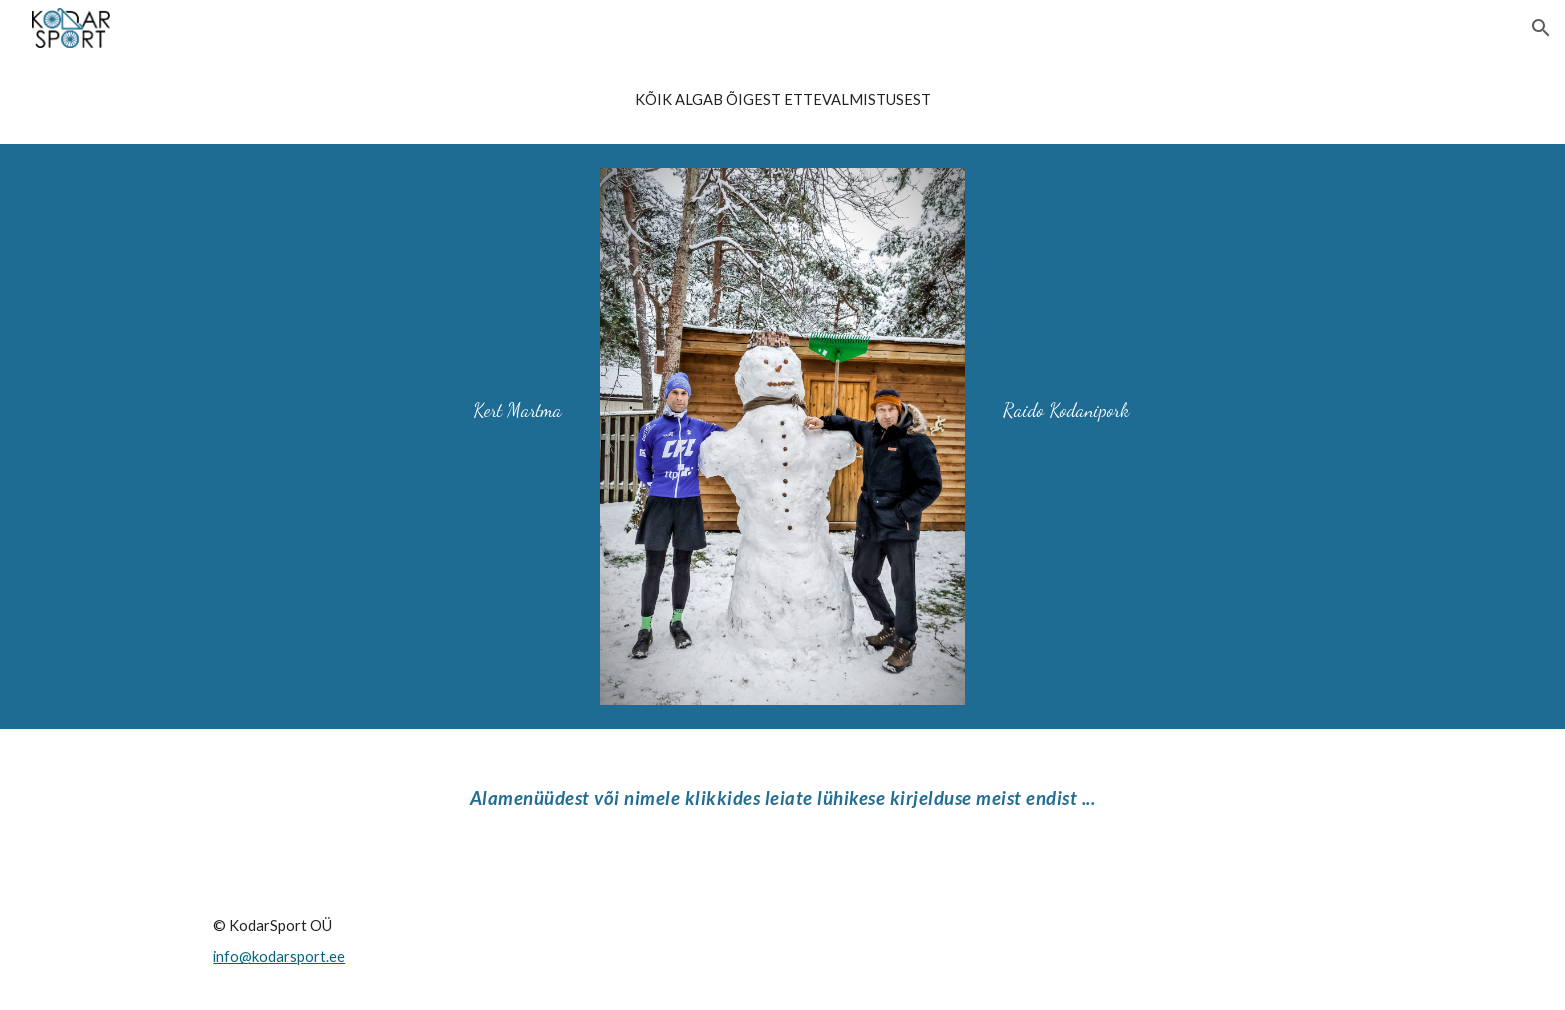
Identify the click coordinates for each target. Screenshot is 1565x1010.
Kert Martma (517, 410)
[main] (782, 100)
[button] (1541, 28)
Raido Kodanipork (1066, 410)
